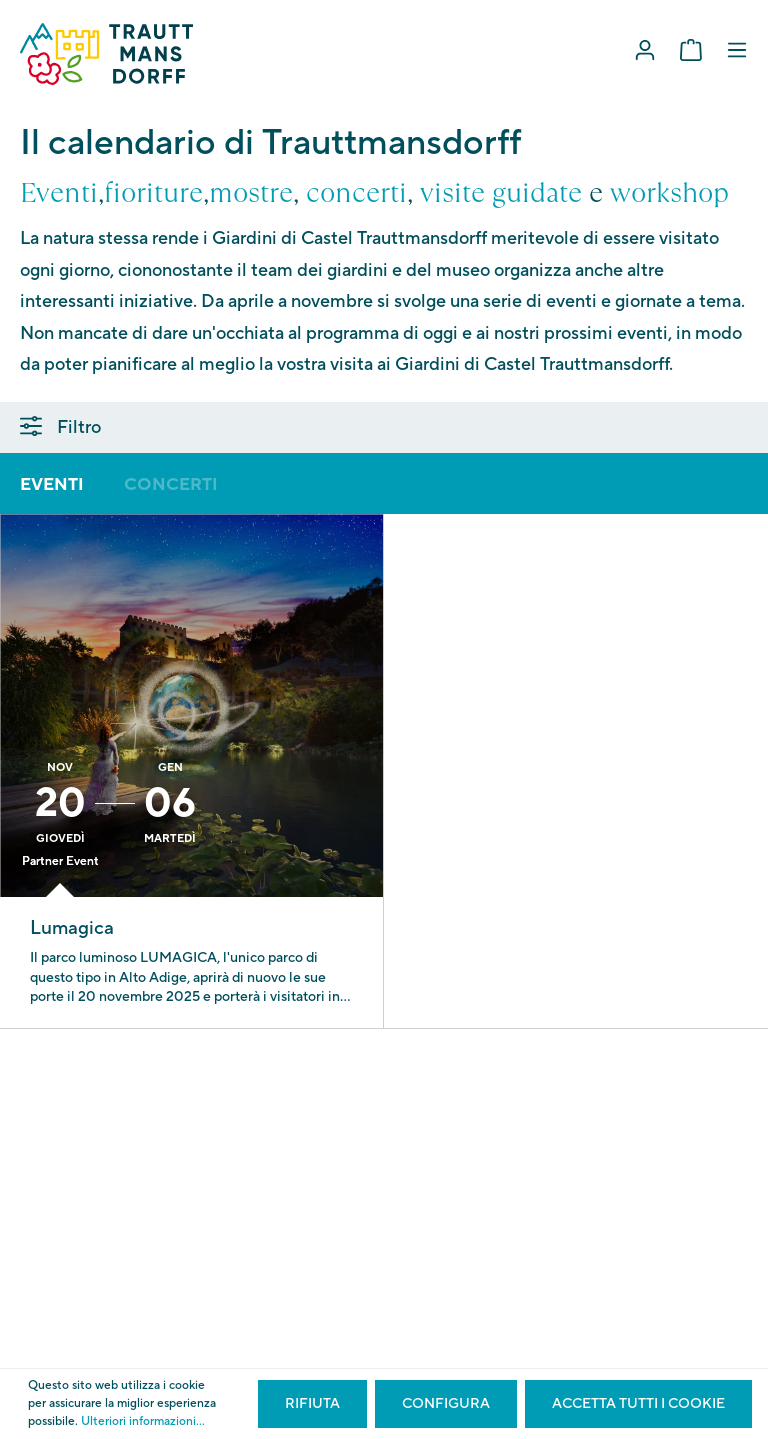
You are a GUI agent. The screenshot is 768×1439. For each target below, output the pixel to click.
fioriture (153, 193)
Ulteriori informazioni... (143, 1421)
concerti (356, 193)
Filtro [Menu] (60, 427)
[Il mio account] (645, 50)
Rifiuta (312, 1404)
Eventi (59, 193)
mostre (251, 193)
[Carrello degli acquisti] (691, 50)
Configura (446, 1404)
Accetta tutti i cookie (638, 1404)
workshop (669, 193)
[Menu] (737, 50)
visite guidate (501, 193)
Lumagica (72, 928)
